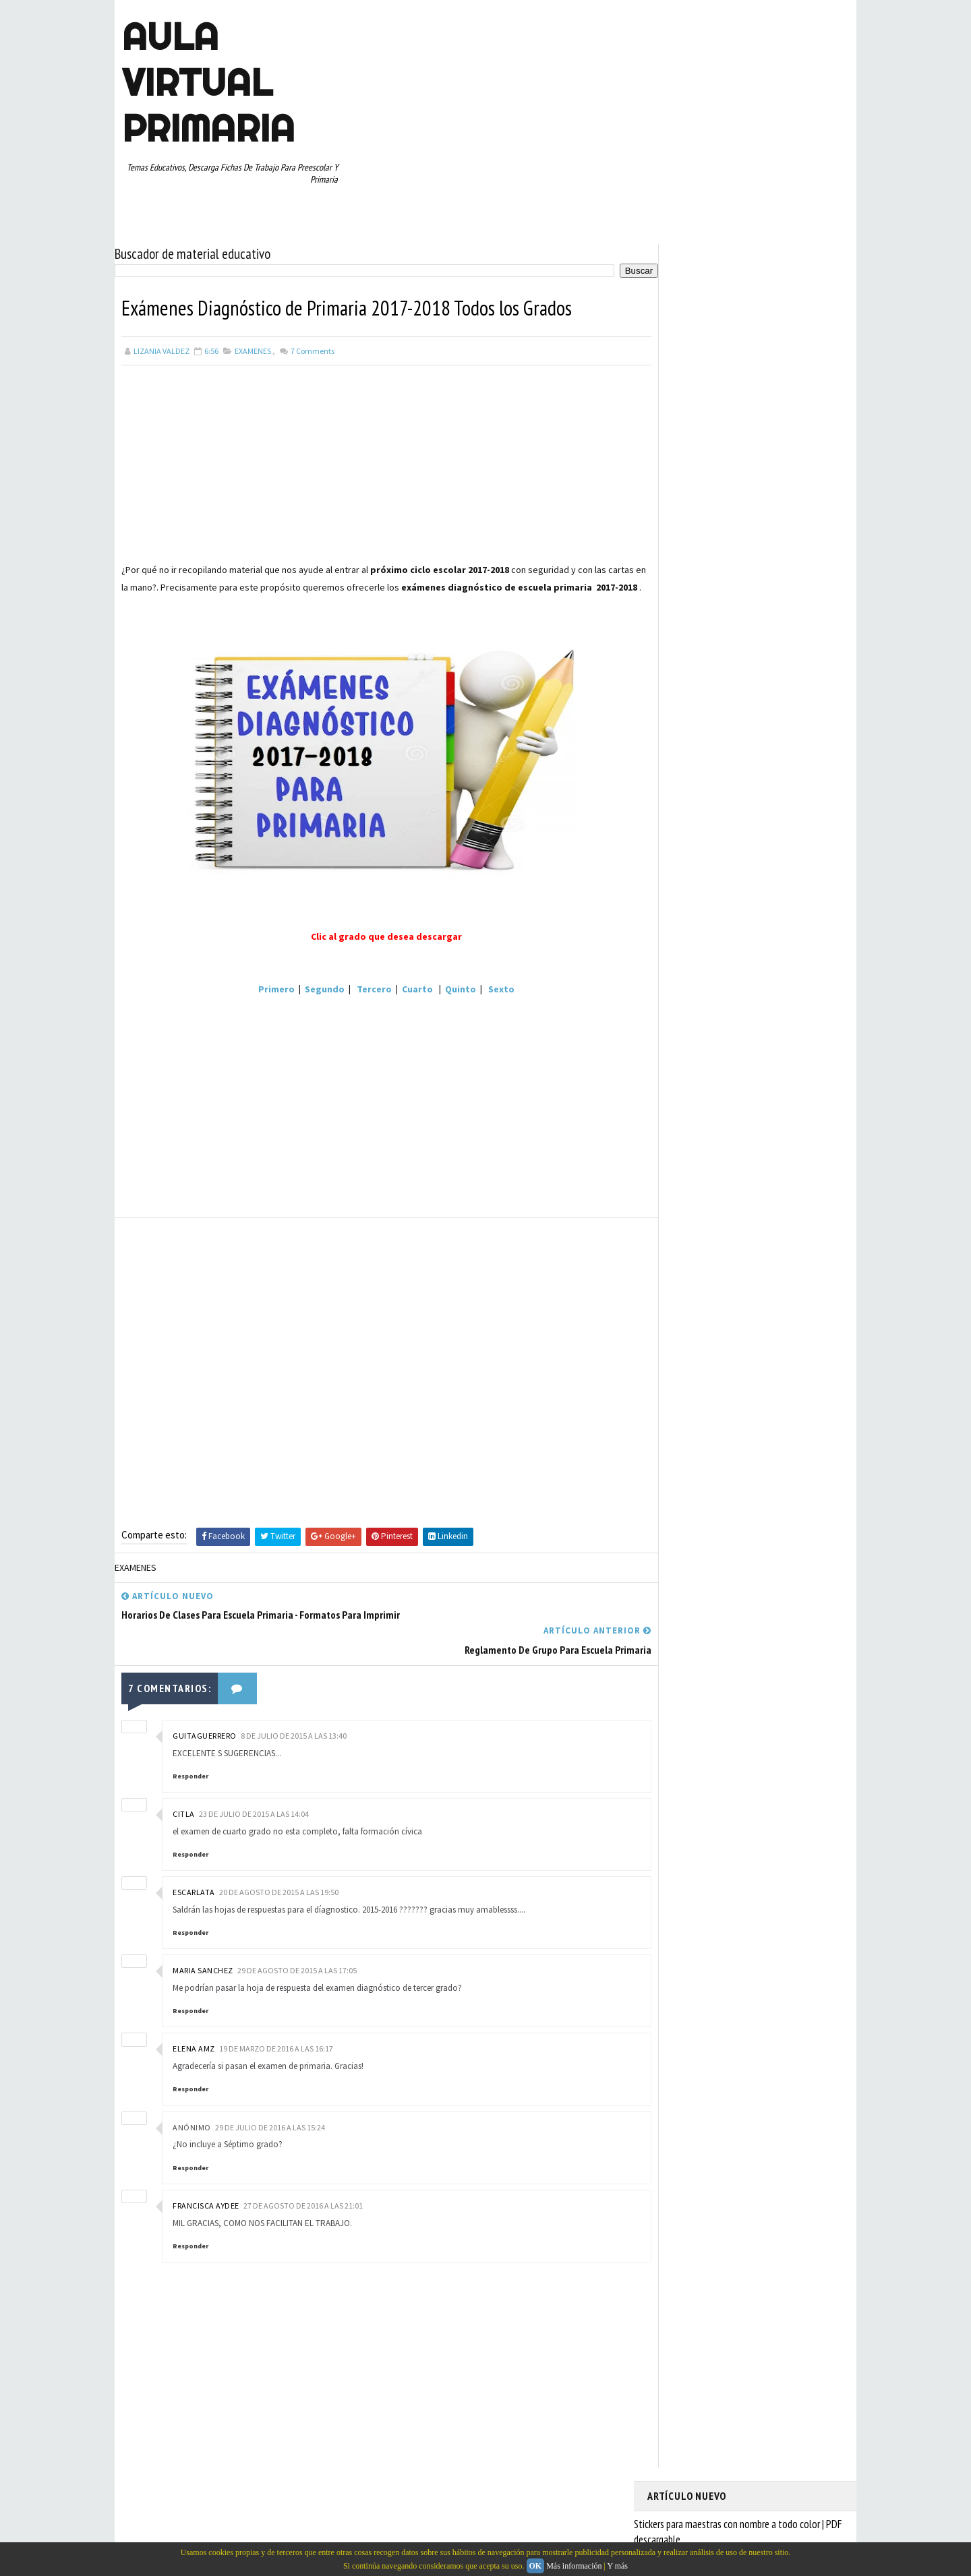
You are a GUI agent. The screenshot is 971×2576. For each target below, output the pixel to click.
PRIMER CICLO (778, 1091)
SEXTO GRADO (755, 1161)
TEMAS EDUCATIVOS (791, 1185)
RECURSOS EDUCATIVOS (695, 1138)
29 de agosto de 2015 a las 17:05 (297, 1966)
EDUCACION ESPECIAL (691, 1043)
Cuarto (405, 1002)
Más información (573, 2566)
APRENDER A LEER (749, 973)
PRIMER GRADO (680, 1114)
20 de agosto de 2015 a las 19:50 (279, 1888)
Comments (311, 347)
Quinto (448, 1002)
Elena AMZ (194, 2045)
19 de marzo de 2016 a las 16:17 (276, 2045)
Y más (617, 2566)
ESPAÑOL (761, 1043)
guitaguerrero (205, 1732)
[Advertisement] (373, 462)
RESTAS (768, 1138)
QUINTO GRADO (751, 1114)
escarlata (194, 1888)
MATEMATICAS (789, 1067)
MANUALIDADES (680, 1067)
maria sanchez (203, 1966)
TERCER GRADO (680, 1209)
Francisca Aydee (206, 2201)
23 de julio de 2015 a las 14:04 (254, 1810)
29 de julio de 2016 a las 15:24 (270, 2123)
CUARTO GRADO (781, 996)
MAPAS (735, 1067)
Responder (190, 1772)
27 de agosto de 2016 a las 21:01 (303, 2201)
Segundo (312, 1002)
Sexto (489, 1002)
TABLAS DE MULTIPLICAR (697, 1185)
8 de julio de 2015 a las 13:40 (294, 1732)
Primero (264, 1002)
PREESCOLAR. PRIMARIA (695, 1091)
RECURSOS (814, 1114)
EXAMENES (253, 347)
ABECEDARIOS (678, 973)
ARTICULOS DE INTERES (695, 996)
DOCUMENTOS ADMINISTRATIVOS (713, 1020)
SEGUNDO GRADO (684, 1161)
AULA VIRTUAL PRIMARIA (207, 82)
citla (184, 1810)
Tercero (362, 1002)
